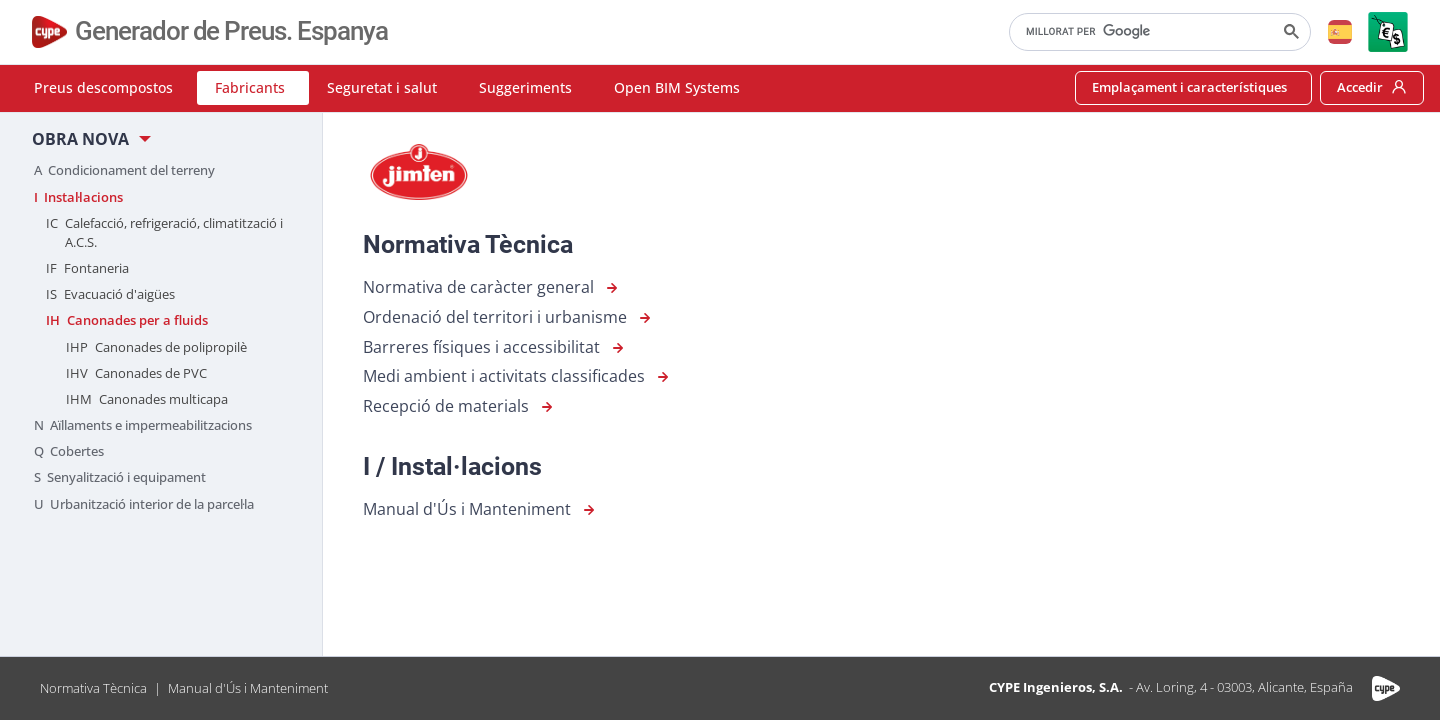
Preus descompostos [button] (103, 87)
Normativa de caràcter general (492, 288)
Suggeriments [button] (525, 87)
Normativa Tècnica (93, 688)
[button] (1340, 32)
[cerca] (1158, 32)
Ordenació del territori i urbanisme (509, 318)
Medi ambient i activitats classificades (518, 377)
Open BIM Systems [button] (677, 87)
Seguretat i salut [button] (382, 87)
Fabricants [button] (250, 87)
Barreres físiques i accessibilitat (495, 348)
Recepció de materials (460, 407)
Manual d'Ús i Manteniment (481, 510)
